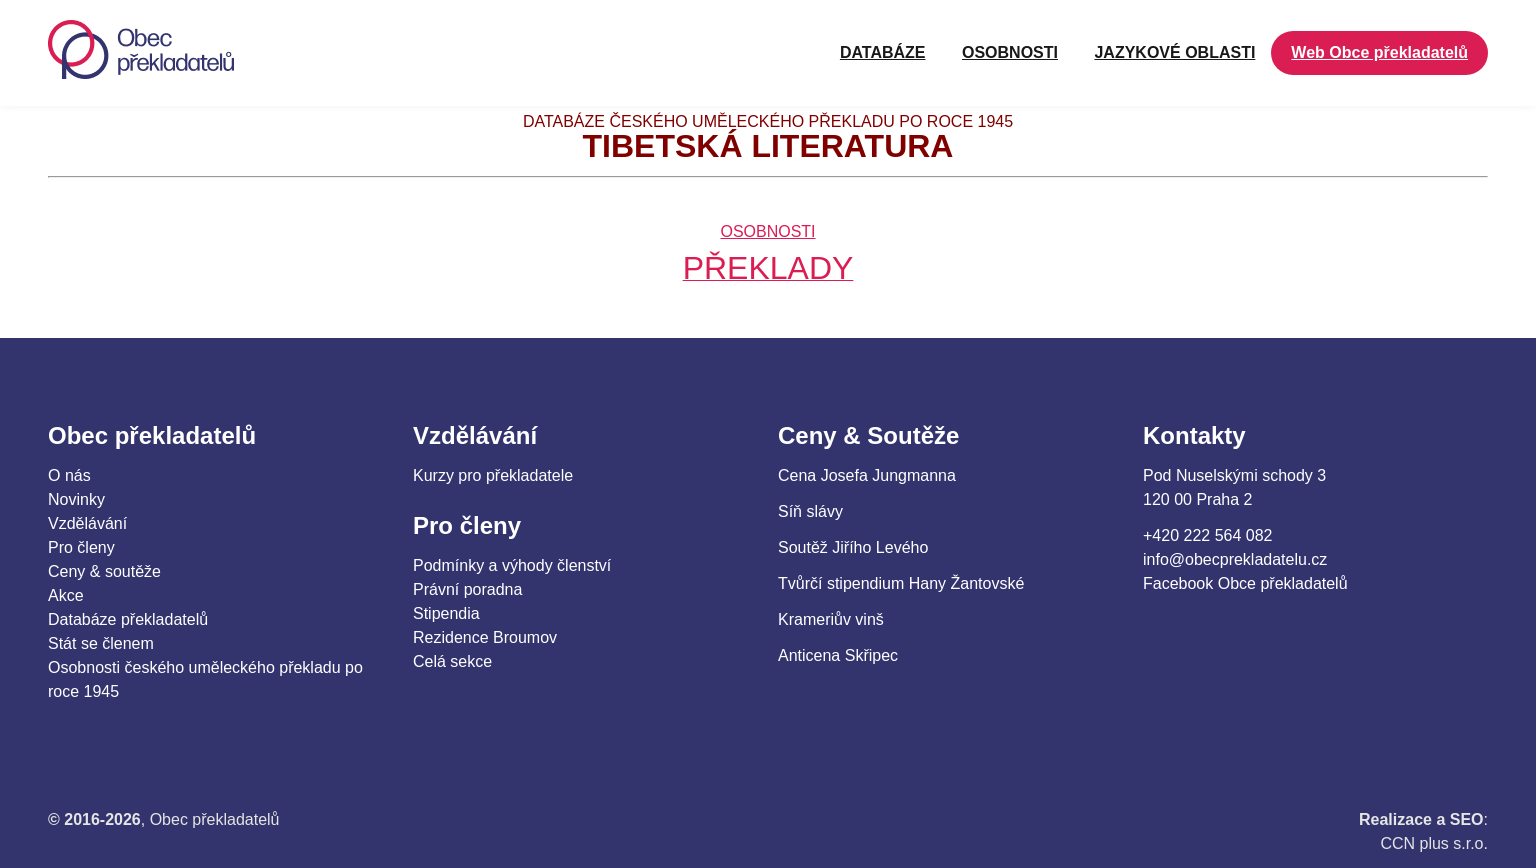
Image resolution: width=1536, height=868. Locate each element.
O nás (69, 475)
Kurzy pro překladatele (493, 475)
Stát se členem (101, 643)
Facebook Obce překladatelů (1245, 583)
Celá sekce (452, 661)
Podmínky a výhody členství (512, 565)
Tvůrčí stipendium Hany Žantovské (901, 583)
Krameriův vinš (831, 619)
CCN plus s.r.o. (1434, 843)
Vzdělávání (87, 523)
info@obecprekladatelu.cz (1235, 559)
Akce (66, 595)
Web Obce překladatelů (1379, 52)
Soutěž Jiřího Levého (853, 547)
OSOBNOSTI (1010, 52)
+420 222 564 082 (1207, 535)
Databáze (883, 52)
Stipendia (446, 613)
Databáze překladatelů (128, 619)
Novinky (76, 499)
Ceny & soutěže (104, 571)
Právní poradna (467, 589)
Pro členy (81, 547)
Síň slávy (810, 511)
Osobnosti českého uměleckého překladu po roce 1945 (205, 679)
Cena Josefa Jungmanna (867, 475)
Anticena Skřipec (838, 655)
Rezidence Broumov (485, 637)
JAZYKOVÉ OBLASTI (1174, 52)
